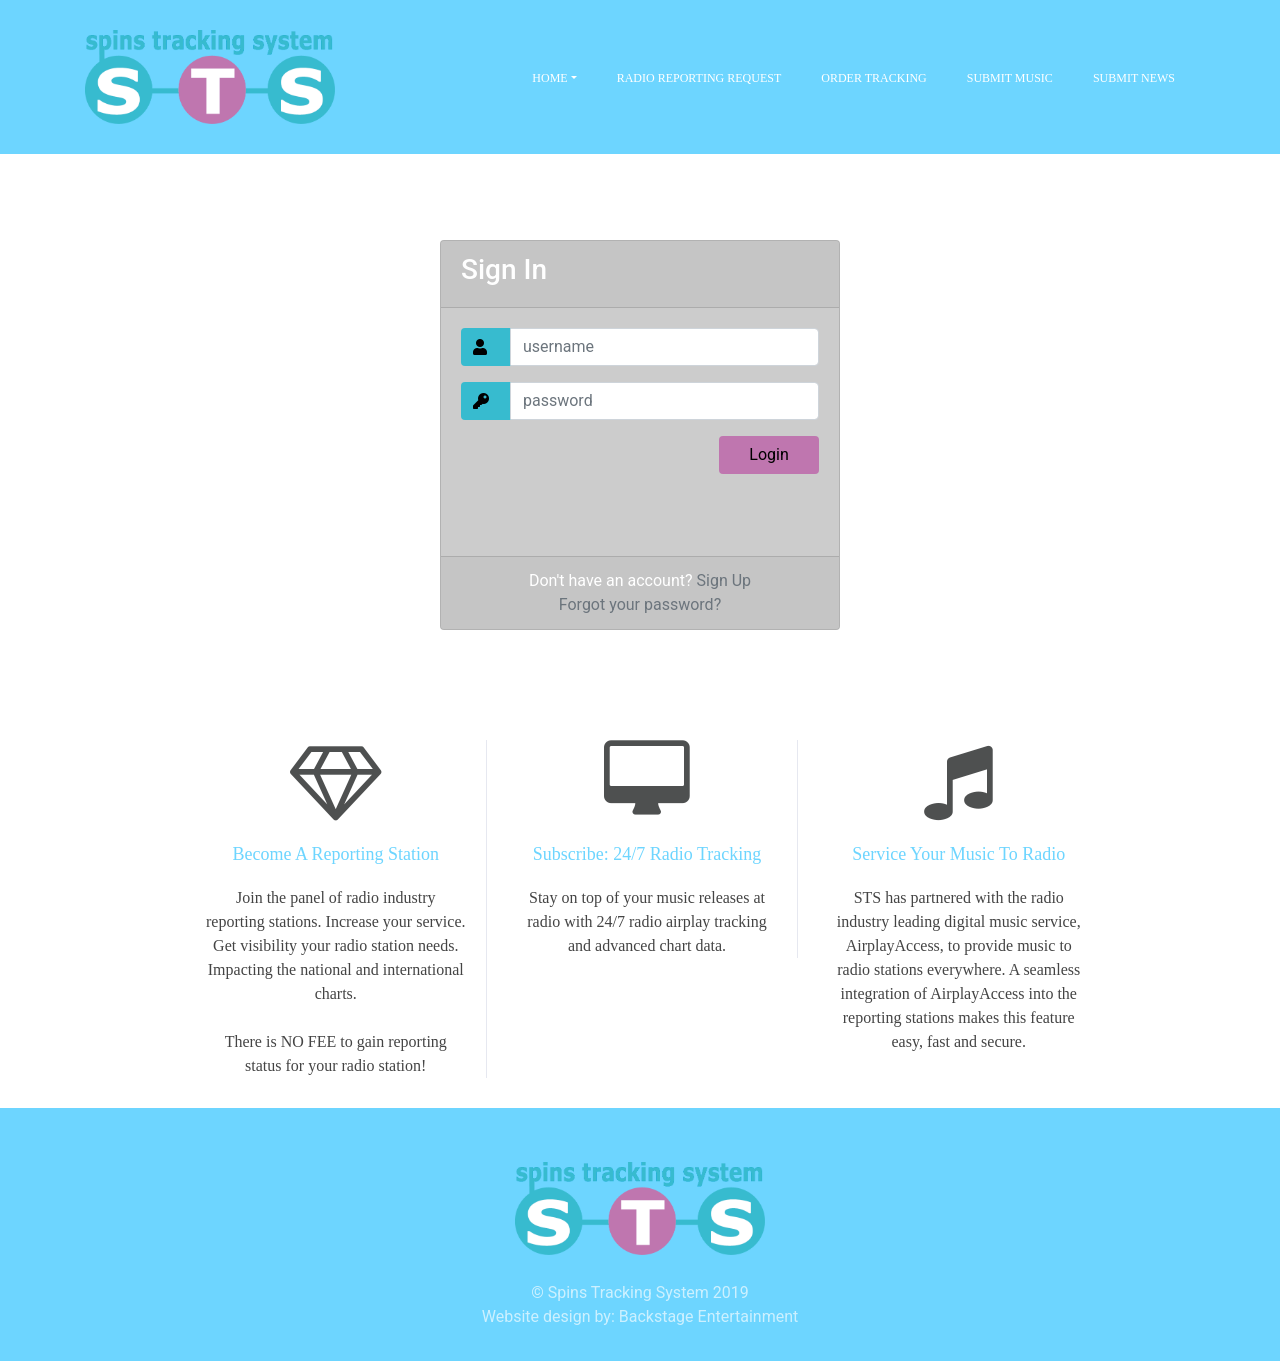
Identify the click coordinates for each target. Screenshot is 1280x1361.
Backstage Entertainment (709, 1316)
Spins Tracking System (628, 1292)
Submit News (1134, 78)
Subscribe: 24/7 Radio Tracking (647, 854)
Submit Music (1010, 78)
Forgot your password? (640, 604)
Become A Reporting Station (336, 854)
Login (768, 454)
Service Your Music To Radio (958, 854)
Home (551, 78)
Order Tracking (873, 78)
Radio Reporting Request (699, 78)
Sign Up (724, 580)
